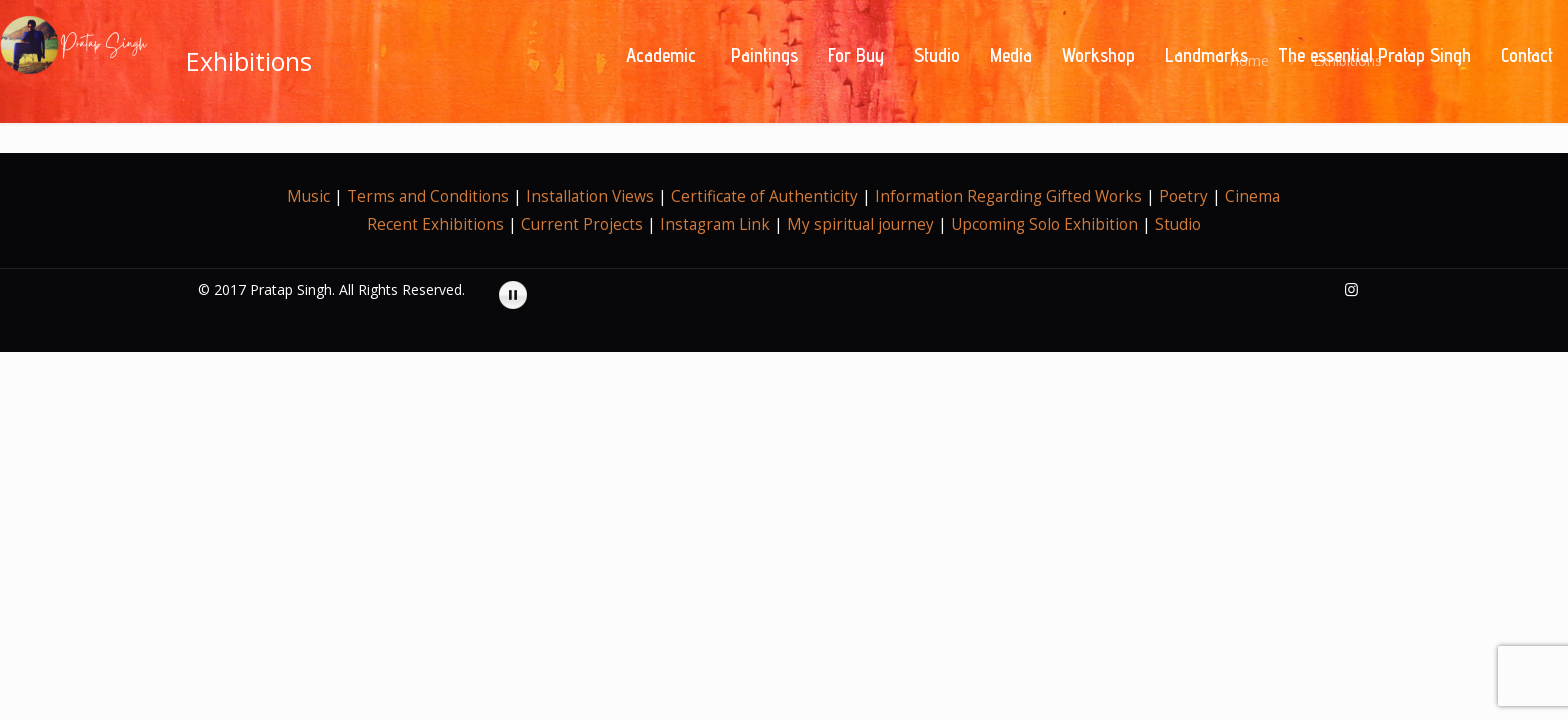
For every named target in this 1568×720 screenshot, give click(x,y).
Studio (1178, 224)
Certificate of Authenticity (766, 196)
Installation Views (590, 196)
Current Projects (582, 224)
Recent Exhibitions (437, 224)
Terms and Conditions (428, 196)
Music (308, 196)
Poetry (1183, 196)
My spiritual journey (860, 224)
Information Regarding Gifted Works (1008, 196)
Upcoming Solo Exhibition (1044, 224)
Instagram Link (715, 224)
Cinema (1252, 196)
